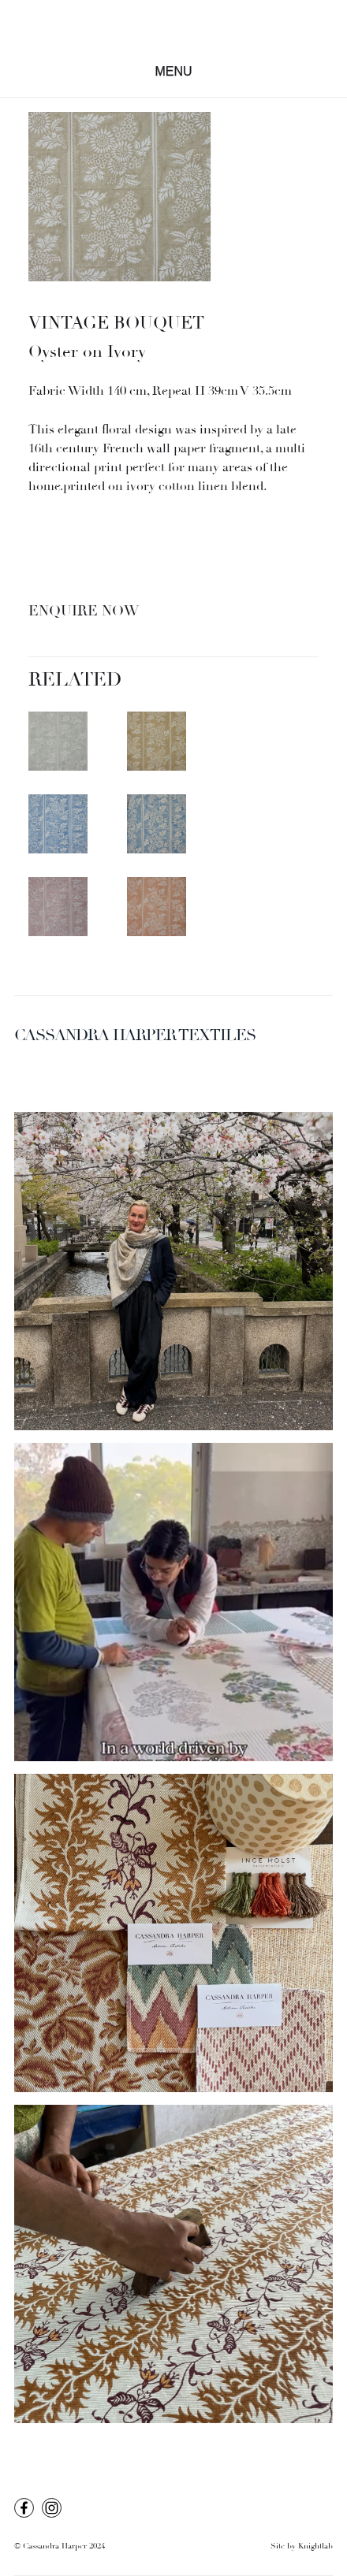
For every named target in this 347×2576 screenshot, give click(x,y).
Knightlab (315, 2546)
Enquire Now (83, 611)
